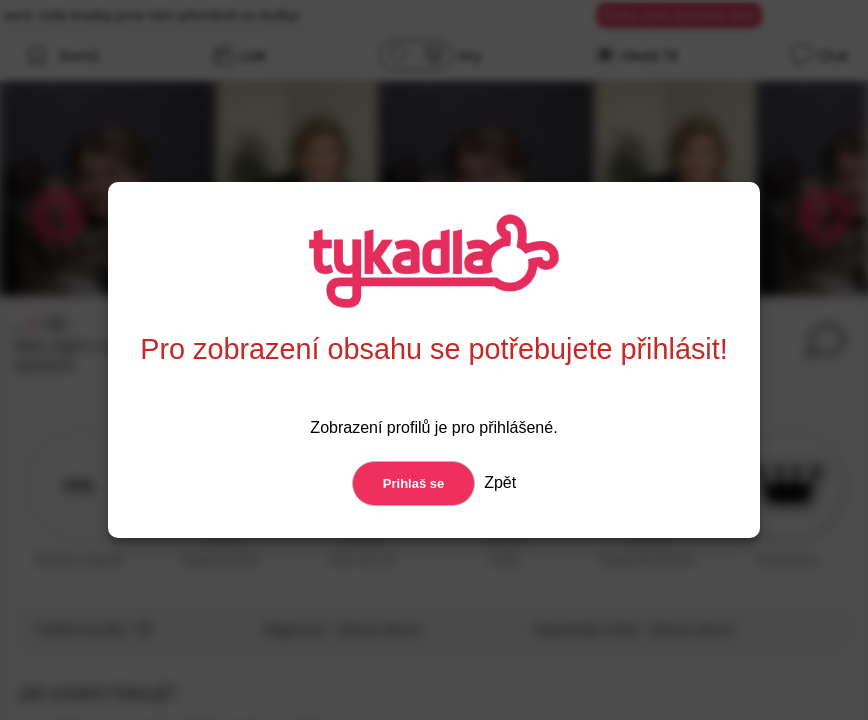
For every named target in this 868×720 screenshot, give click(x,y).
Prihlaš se (413, 483)
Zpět (498, 482)
